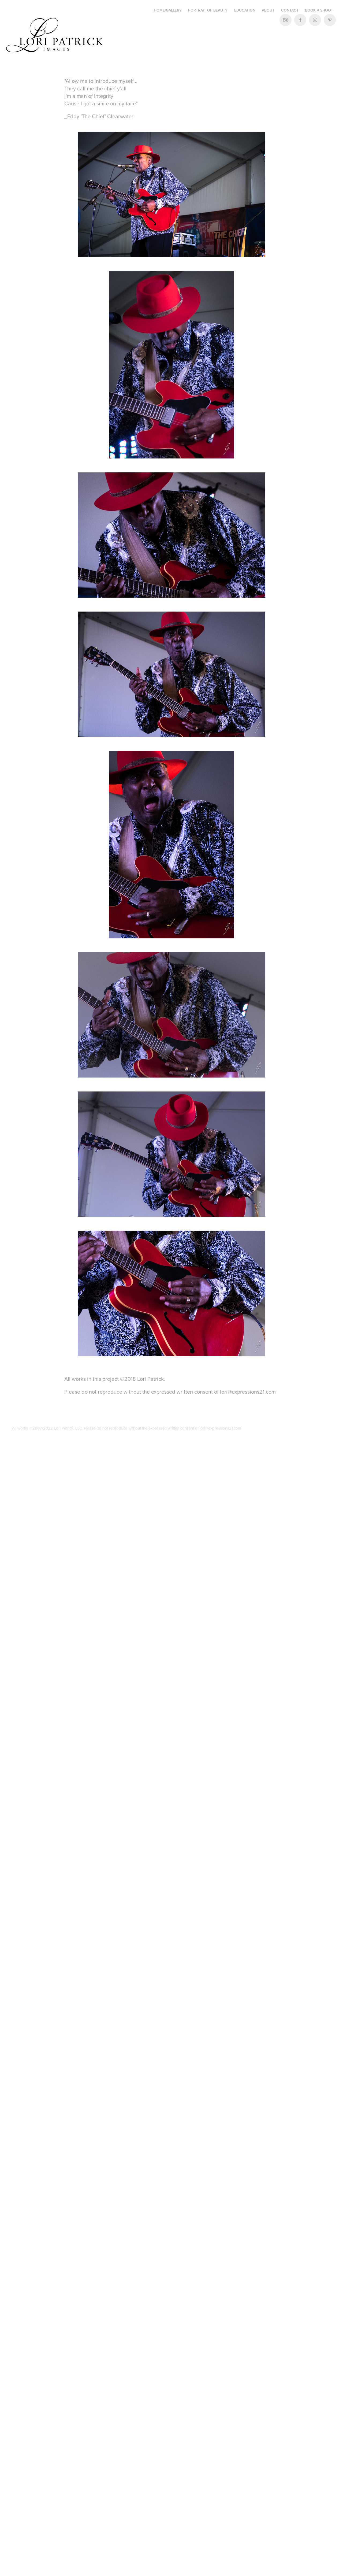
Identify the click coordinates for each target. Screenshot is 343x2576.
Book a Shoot (319, 10)
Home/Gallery (168, 10)
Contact (290, 10)
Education (244, 10)
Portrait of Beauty (208, 10)
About (268, 10)
